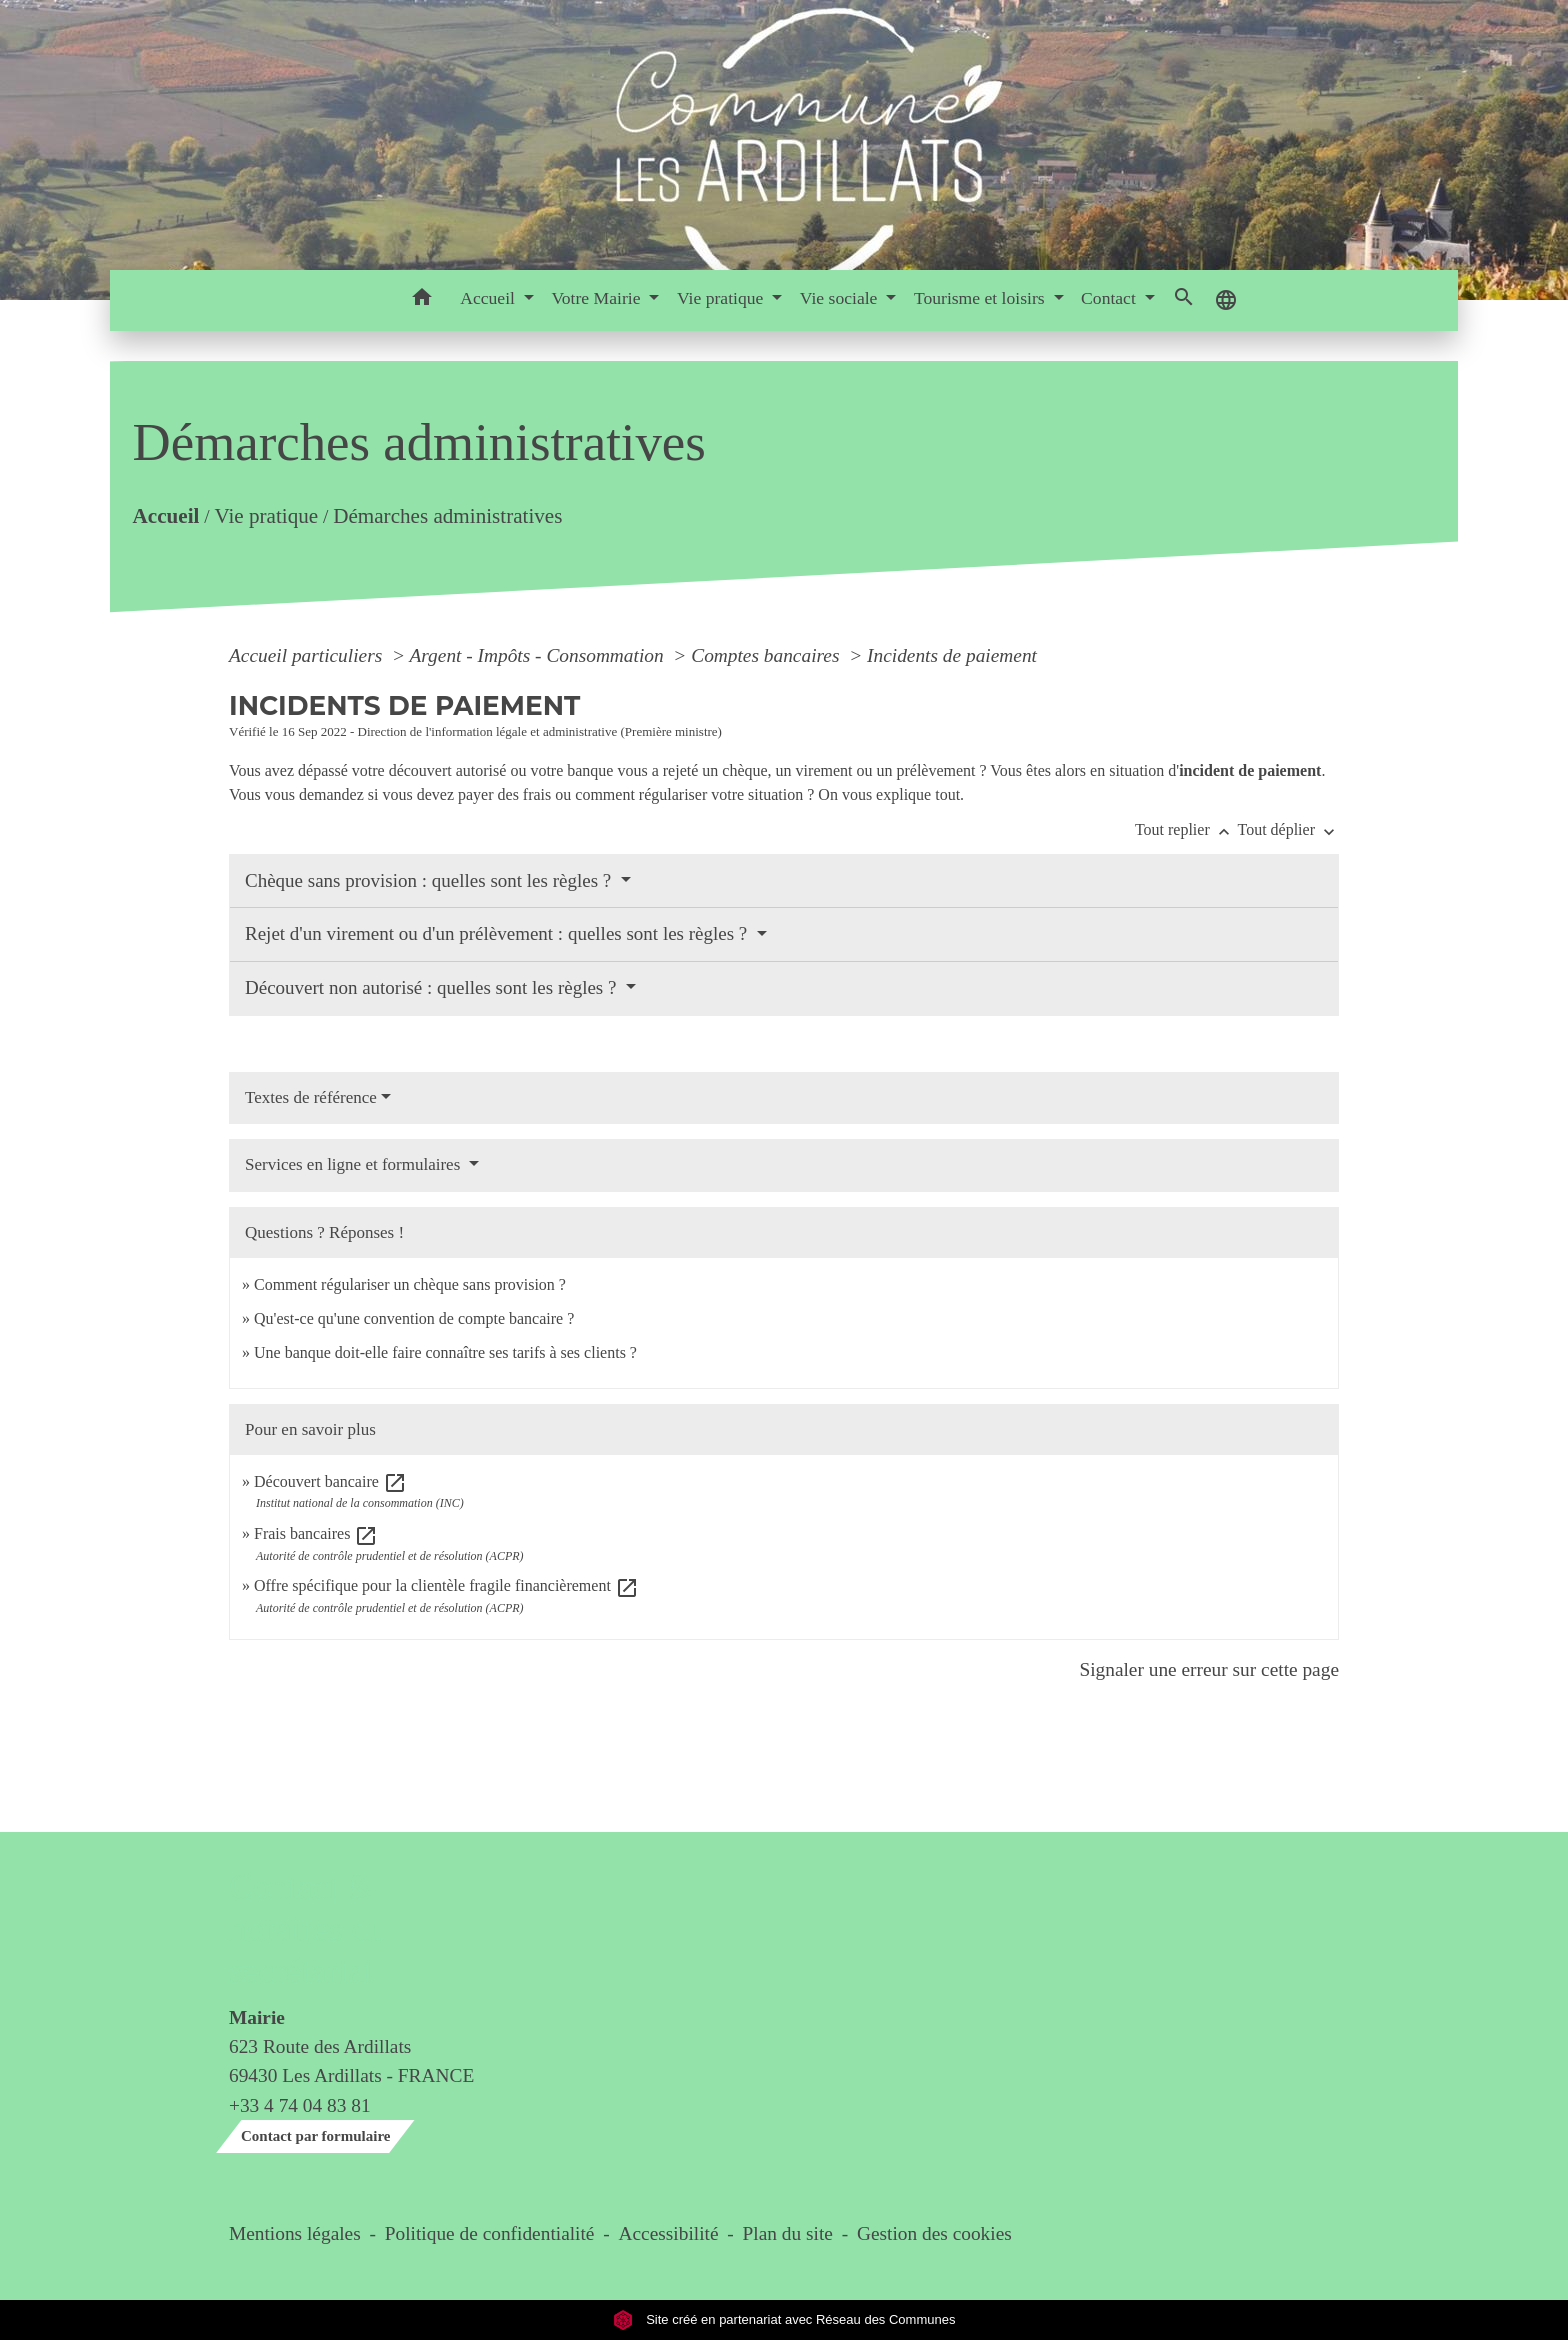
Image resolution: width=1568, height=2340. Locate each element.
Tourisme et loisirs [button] (981, 298)
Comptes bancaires (767, 655)
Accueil (165, 516)
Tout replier (1186, 829)
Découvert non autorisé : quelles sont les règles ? (433, 987)
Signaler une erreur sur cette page (1209, 1669)
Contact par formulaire (315, 2136)
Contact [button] (1110, 298)
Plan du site (788, 2233)
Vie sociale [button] (841, 298)
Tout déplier (1288, 829)
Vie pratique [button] (722, 298)
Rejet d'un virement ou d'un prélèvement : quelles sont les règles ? (498, 933)
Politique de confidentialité (490, 2233)
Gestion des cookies (934, 2233)
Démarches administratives (447, 516)
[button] (421, 300)
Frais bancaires (316, 1533)
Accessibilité (669, 2233)
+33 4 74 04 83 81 (300, 2105)
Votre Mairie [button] (597, 298)
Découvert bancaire (330, 1481)
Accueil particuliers (308, 655)
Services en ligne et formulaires (355, 1164)
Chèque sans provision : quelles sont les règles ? (430, 880)
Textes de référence (311, 1097)
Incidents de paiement (952, 655)
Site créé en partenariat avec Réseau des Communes (784, 2319)
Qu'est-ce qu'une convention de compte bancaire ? (414, 1318)
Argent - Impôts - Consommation (538, 655)
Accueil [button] (489, 298)
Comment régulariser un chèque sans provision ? (410, 1284)
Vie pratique (266, 516)
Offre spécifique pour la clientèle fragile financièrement (446, 1585)
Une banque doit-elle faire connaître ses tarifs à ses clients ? (445, 1352)
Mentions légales (295, 2233)
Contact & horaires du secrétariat (307, 1929)
